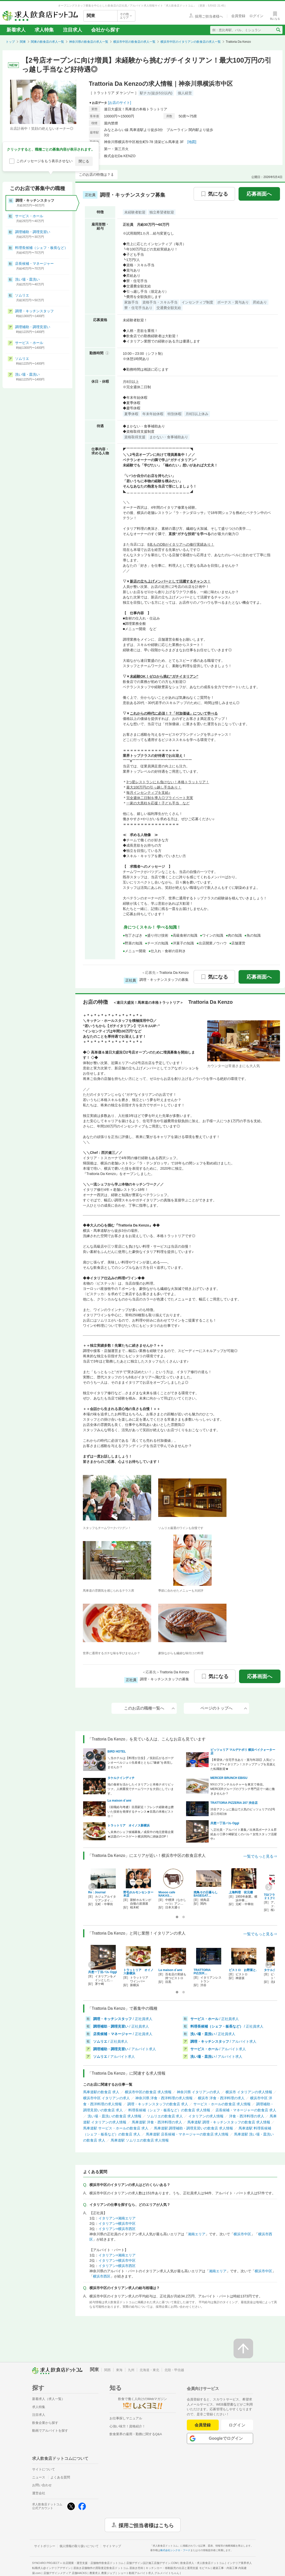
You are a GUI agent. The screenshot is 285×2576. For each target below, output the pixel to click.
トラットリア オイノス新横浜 (128, 1825)
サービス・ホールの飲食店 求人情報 (222, 2104)
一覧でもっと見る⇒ (260, 1856)
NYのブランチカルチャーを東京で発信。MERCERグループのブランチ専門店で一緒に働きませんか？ (242, 1789)
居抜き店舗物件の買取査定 (108, 2567)
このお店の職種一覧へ (149, 1708)
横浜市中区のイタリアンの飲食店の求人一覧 (190, 41)
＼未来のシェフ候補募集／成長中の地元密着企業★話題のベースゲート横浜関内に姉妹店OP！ (140, 1834)
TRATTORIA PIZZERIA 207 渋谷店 (234, 1803)
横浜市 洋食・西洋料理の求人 (221, 2098)
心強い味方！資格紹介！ (127, 2426)
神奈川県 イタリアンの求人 (198, 2092)
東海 (119, 2370)
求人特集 (44, 29)
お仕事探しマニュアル (125, 2418)
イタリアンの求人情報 (205, 2116)
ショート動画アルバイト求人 (148, 2572)
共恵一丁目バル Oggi (224, 1823)
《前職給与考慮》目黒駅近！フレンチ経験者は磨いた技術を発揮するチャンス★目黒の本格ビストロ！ (140, 1811)
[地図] (191, 142)
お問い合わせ (42, 2485)
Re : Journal (96, 1892)
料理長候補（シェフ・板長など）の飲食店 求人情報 (169, 2110)
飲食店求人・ (202, 2562)
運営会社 (38, 2493)
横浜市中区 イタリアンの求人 (106, 2098)
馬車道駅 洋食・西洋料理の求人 (157, 2122)
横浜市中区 (242, 2234)
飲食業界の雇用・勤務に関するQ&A (135, 2434)
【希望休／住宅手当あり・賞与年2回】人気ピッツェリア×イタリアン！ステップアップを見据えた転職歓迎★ (242, 1764)
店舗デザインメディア (65, 2572)
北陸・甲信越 (174, 2370)
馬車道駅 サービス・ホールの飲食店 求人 (115, 2128)
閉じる (84, 161)
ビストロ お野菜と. (243, 1970)
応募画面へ (259, 194)
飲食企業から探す (45, 2423)
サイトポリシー (44, 2546)
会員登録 (203, 2425)
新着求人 (16, 29)
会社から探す (105, 29)
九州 (131, 2370)
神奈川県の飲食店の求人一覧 (88, 41)
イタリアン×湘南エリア (117, 2218)
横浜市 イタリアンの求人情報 (248, 2092)
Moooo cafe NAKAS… (166, 1894)
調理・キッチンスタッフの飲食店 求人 (157, 2104)
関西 (107, 2370)
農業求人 (102, 2572)
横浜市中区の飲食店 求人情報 (148, 2092)
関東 (23, 41)
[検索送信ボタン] (278, 30)
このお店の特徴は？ (94, 174)
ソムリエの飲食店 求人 (165, 2116)
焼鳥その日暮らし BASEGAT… (207, 1894)
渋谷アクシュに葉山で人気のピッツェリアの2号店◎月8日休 (242, 1812)
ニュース (38, 2477)
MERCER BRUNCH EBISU (228, 1778)
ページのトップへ (223, 1708)
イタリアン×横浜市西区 (117, 2229)
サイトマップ (112, 2546)
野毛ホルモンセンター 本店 (138, 1894)
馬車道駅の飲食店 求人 (101, 2092)
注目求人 (72, 29)
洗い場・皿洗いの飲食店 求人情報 (114, 2116)
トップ (10, 41)
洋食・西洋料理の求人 (246, 2116)
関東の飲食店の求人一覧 (47, 41)
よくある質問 (60, 2477)
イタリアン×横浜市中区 (117, 2223)
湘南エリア (196, 2234)
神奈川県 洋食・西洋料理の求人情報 (164, 2098)
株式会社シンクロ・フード (175, 2550)
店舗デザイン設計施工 (152, 2562)
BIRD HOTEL (116, 1751)
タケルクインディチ (121, 1778)
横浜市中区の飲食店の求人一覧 (134, 41)
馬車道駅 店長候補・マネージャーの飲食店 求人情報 (187, 2134)
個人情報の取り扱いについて (79, 2546)
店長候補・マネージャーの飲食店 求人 (245, 2110)
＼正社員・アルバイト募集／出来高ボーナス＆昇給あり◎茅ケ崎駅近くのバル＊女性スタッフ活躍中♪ (243, 1834)
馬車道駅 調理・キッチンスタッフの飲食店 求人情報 (228, 2122)
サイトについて (43, 2469)
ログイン (237, 2425)
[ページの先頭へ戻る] (243, 2348)
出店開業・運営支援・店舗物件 (93, 2562)
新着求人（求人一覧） (48, 2399)
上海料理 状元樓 (241, 1892)
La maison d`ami (119, 1800)
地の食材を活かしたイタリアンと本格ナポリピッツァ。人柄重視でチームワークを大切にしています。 (140, 1789)
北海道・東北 (149, 2370)
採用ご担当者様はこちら (146, 2524)
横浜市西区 (101, 2276)
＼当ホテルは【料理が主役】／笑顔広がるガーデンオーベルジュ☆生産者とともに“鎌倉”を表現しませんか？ (140, 1762)
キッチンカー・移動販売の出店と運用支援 (178, 2567)
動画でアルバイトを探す (50, 2430)
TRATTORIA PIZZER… (202, 1971)
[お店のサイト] (119, 103)
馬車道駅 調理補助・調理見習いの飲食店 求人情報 (193, 2128)
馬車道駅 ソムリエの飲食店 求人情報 (140, 2140)
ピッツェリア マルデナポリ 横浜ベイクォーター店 (242, 1751)
